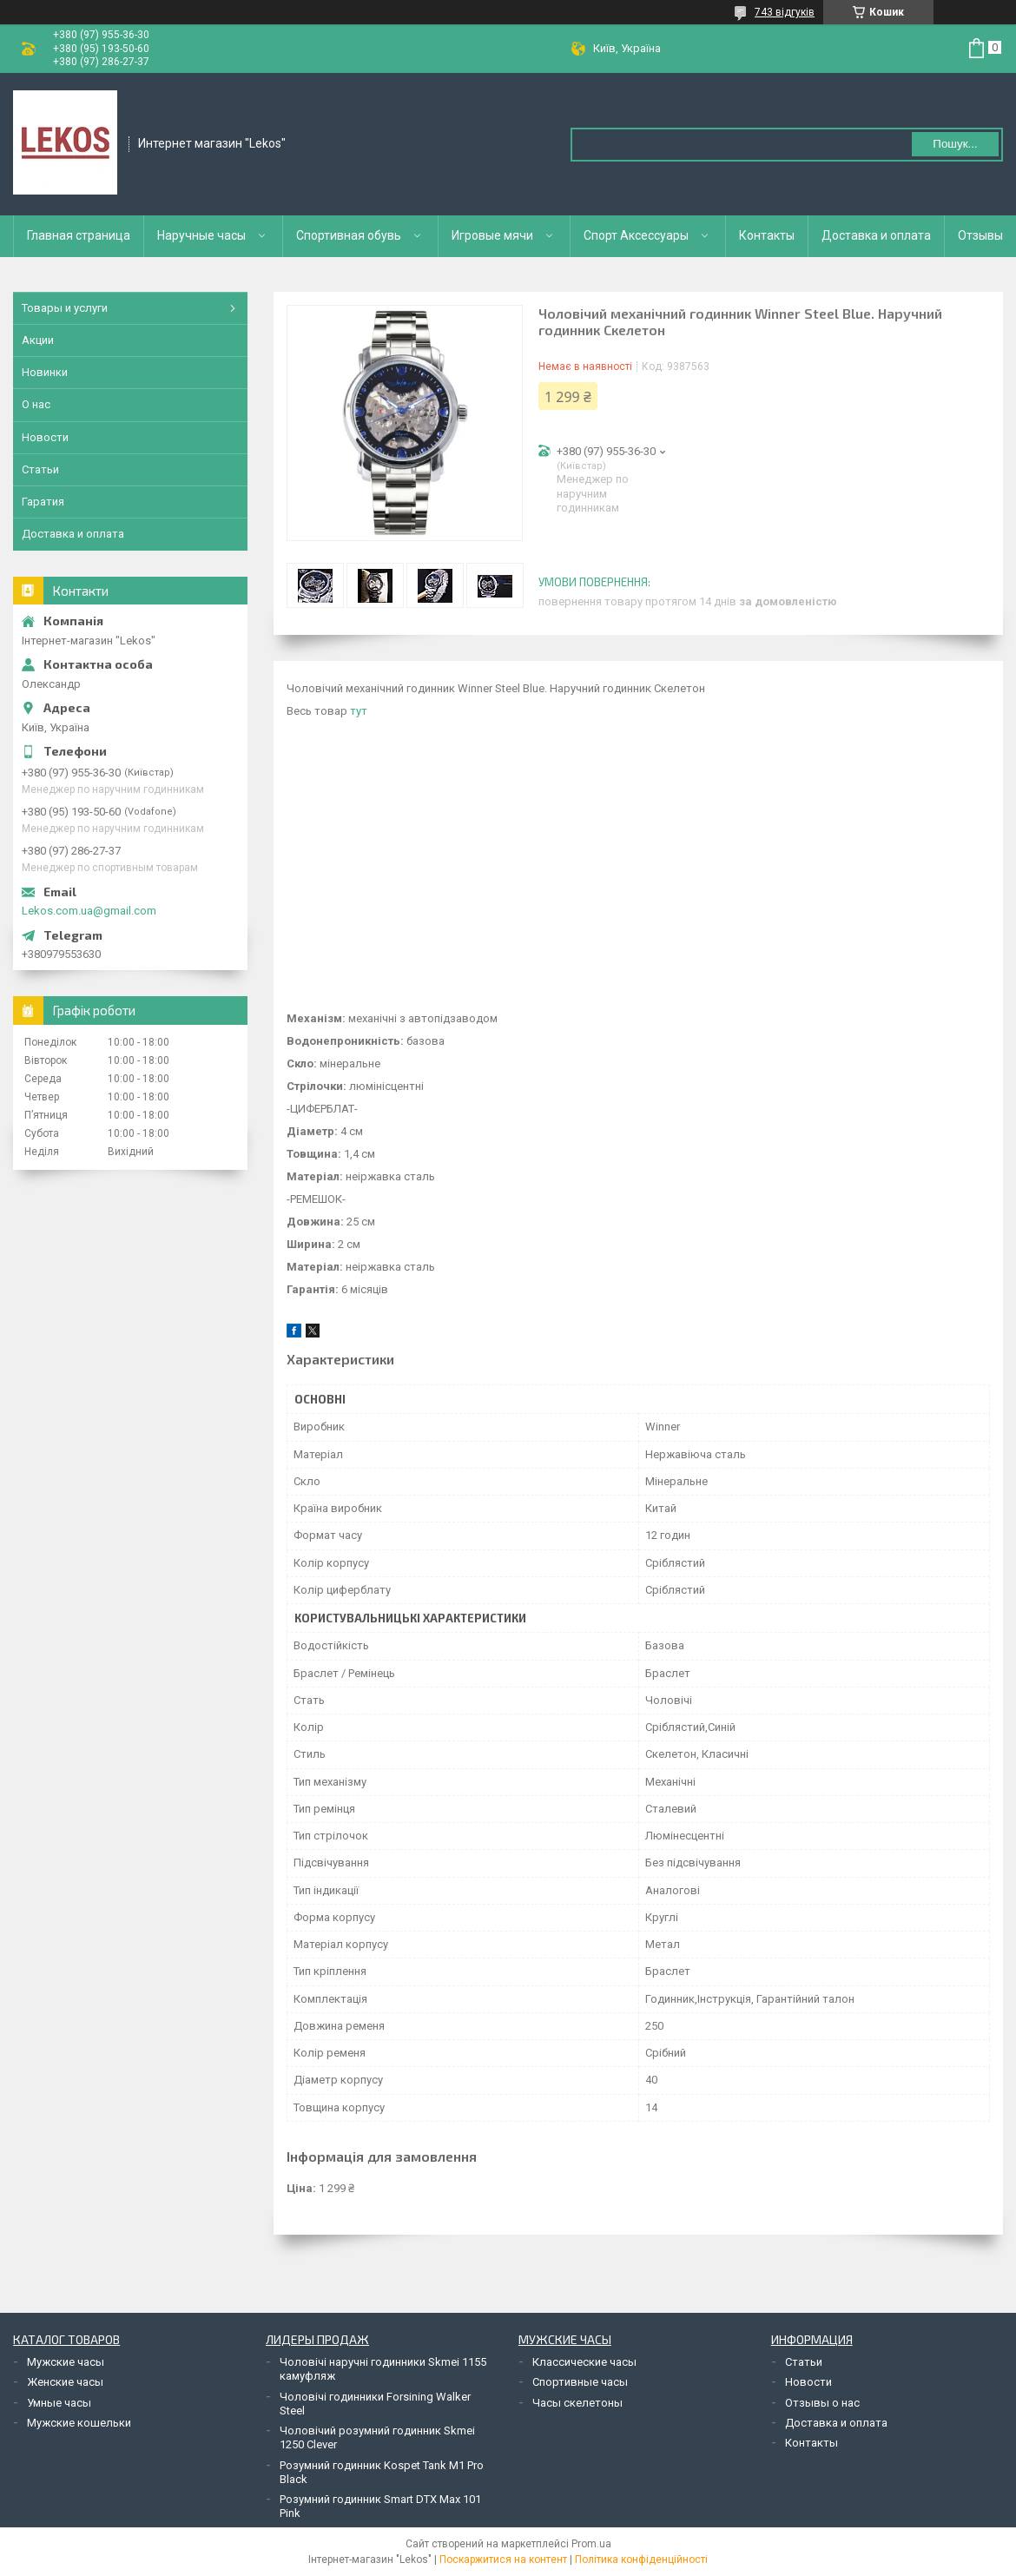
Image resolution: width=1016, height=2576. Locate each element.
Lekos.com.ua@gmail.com (89, 910)
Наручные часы (201, 235)
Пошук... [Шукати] (955, 143)
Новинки (45, 372)
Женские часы (65, 2381)
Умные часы (59, 2402)
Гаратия (43, 501)
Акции (38, 340)
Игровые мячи (492, 235)
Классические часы (584, 2361)
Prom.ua (591, 2544)
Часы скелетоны (577, 2402)
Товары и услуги (65, 307)
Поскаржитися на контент (503, 2559)
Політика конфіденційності (641, 2559)
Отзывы (980, 235)
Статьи (40, 469)
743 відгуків (785, 12)
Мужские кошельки (79, 2422)
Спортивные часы (580, 2381)
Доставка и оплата (876, 235)
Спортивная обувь (348, 235)
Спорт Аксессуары (636, 235)
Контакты (767, 235)
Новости (45, 437)
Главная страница (78, 235)
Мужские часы (65, 2361)
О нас (36, 404)
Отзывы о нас (822, 2402)
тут (358, 710)
